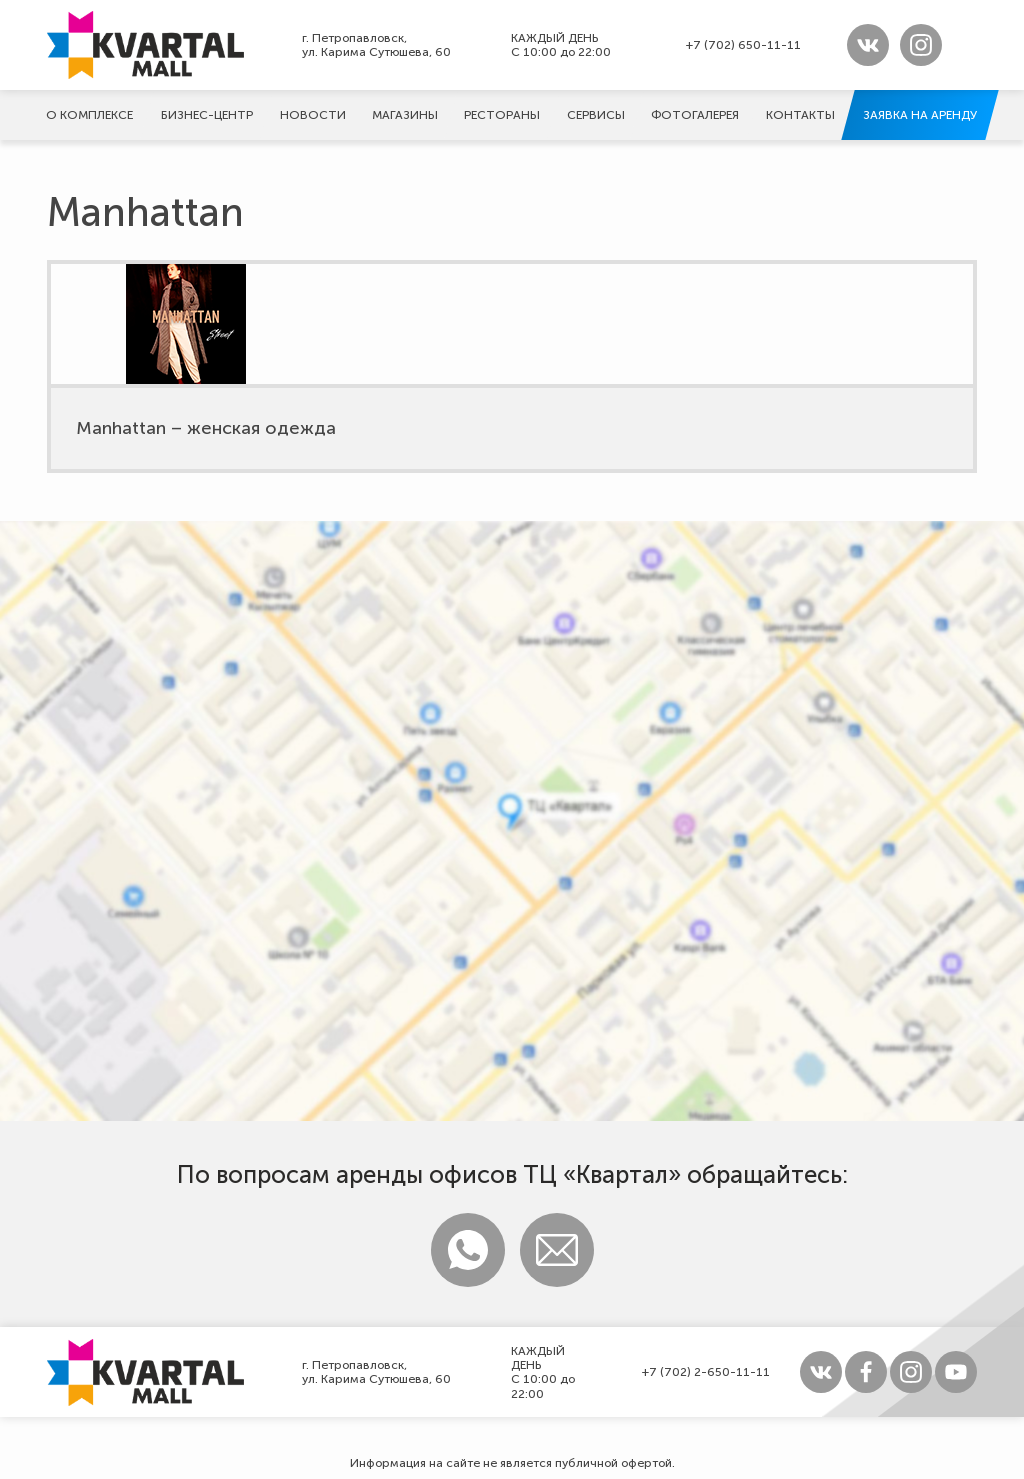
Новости (313, 115)
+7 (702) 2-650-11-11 (706, 1372)
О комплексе (89, 115)
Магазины (405, 115)
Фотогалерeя (695, 115)
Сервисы (596, 115)
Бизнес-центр (207, 115)
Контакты (800, 115)
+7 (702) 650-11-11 (743, 45)
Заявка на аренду (920, 115)
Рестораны (502, 115)
